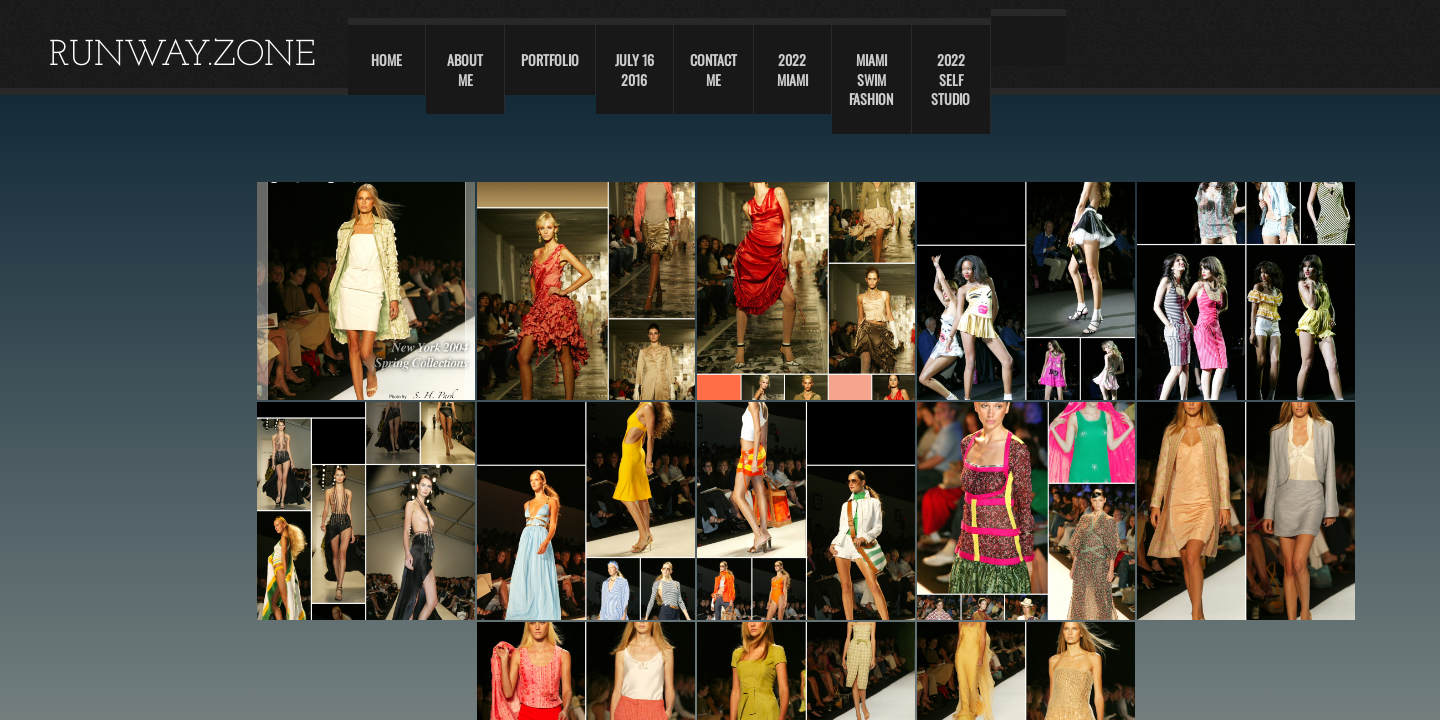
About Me (465, 69)
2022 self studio (950, 79)
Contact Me (713, 69)
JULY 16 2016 (634, 69)
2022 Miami (792, 69)
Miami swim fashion (871, 79)
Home (386, 59)
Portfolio (550, 59)
